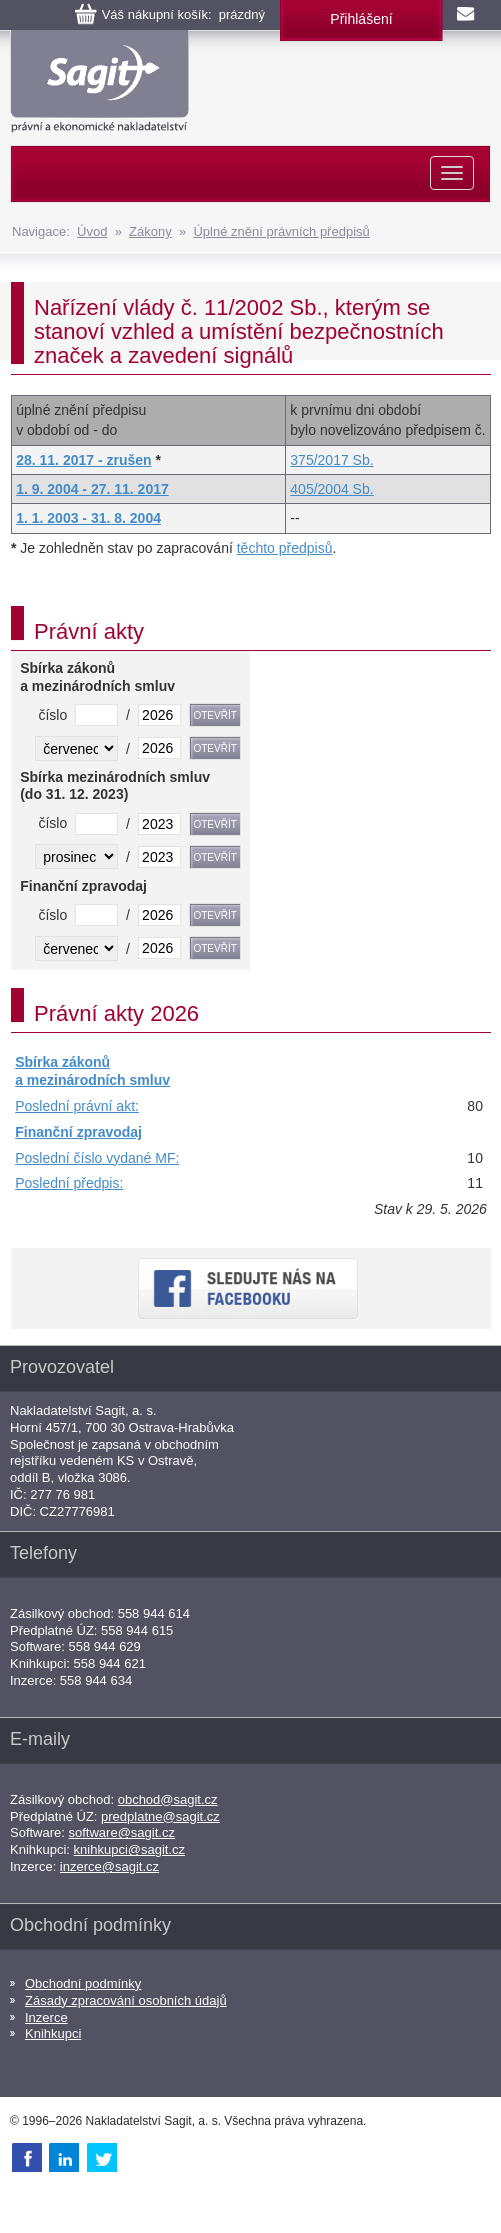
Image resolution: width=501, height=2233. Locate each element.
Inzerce (46, 2017)
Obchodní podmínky (83, 1983)
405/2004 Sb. (331, 489)
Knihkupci (53, 2033)
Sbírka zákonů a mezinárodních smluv (92, 1071)
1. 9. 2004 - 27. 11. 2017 (92, 489)
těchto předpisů (285, 548)
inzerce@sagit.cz (109, 1866)
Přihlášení (361, 19)
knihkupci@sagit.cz (129, 1849)
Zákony (150, 231)
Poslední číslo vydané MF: (97, 1158)
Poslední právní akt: (77, 1106)
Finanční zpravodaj (78, 1132)
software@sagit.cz (122, 1832)
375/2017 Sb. (331, 460)
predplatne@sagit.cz (160, 1816)
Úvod (92, 231)
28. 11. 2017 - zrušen (83, 460)
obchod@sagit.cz (168, 1799)
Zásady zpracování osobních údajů (126, 2000)
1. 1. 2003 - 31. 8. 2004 (88, 518)
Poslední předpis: (69, 1183)
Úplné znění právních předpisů (281, 231)
